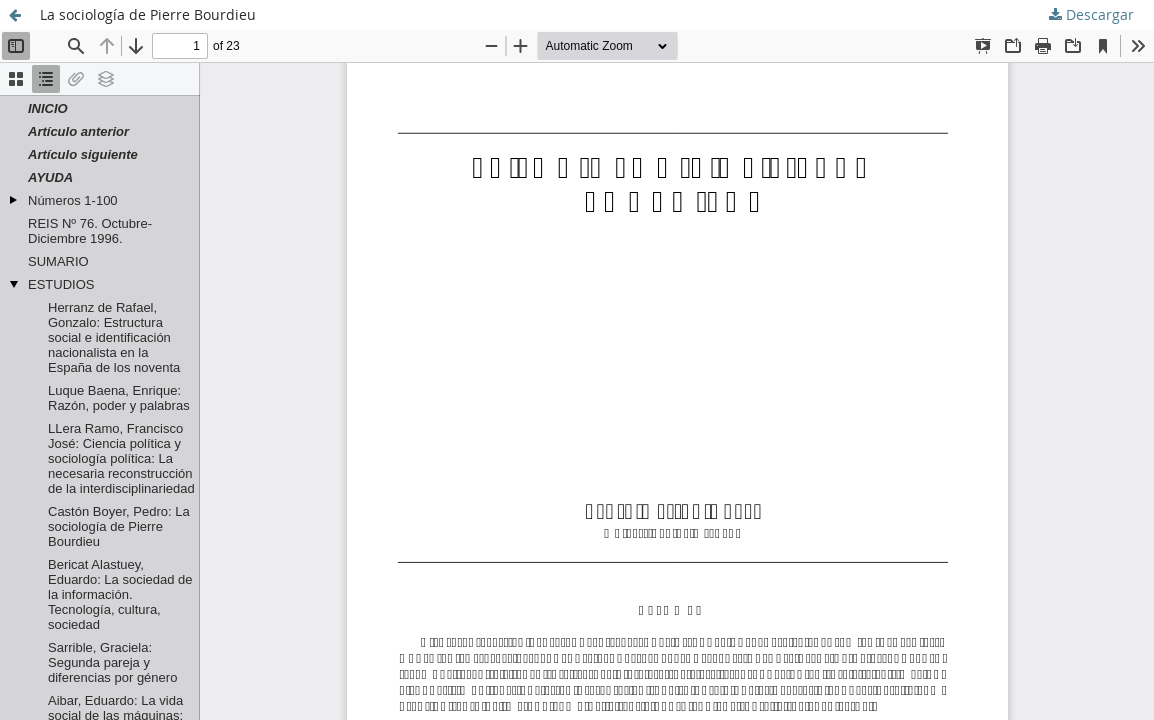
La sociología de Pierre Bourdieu (148, 14)
